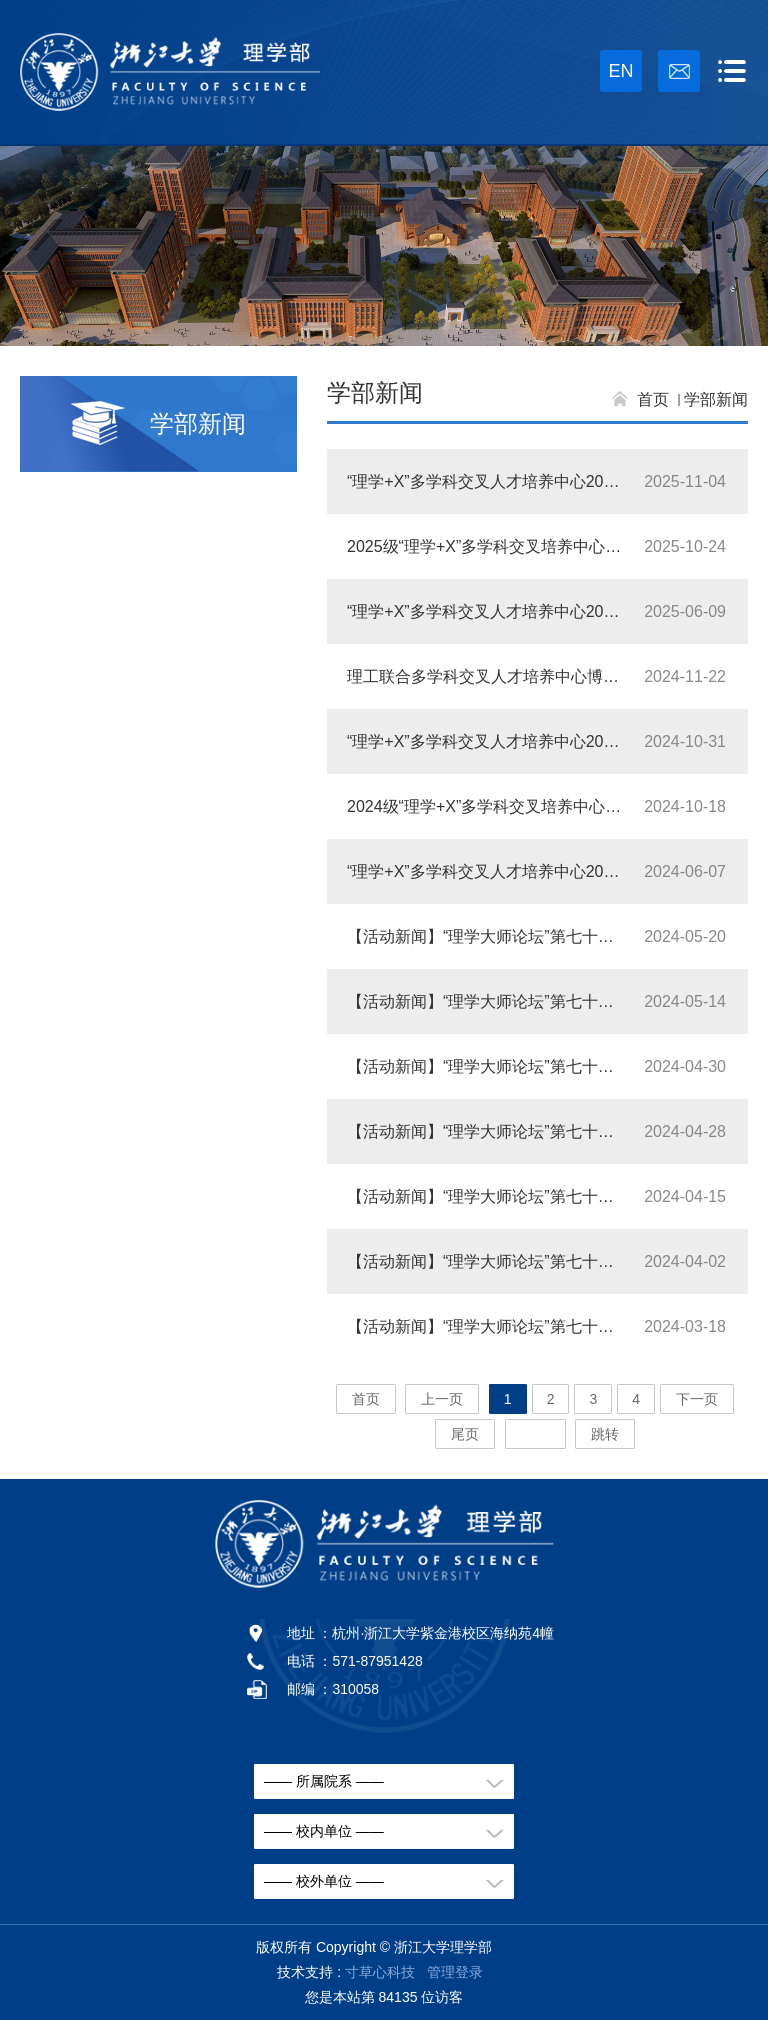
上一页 (442, 1399)
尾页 (465, 1434)
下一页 (697, 1399)
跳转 (605, 1434)
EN (620, 71)
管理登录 (455, 1972)
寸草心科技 (380, 1972)
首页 (653, 399)
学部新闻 (716, 399)
